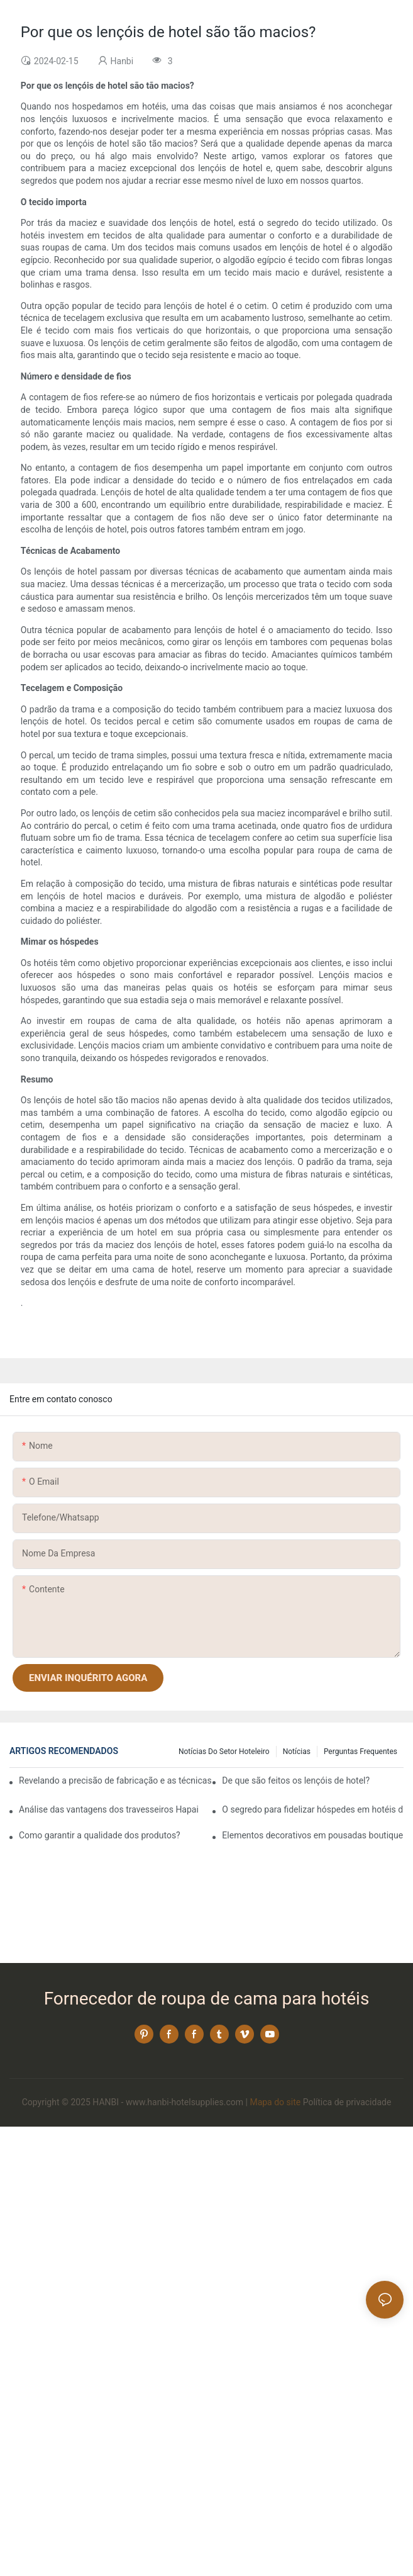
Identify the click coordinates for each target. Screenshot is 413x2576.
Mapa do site (275, 2102)
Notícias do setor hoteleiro (224, 1751)
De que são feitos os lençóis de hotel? (296, 1780)
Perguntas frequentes (360, 1751)
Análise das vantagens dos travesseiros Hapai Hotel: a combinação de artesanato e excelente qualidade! (110, 1809)
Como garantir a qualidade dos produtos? (99, 1835)
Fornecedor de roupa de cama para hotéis (207, 1998)
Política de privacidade (347, 2102)
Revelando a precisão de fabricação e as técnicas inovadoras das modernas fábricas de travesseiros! (115, 1780)
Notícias (297, 1751)
